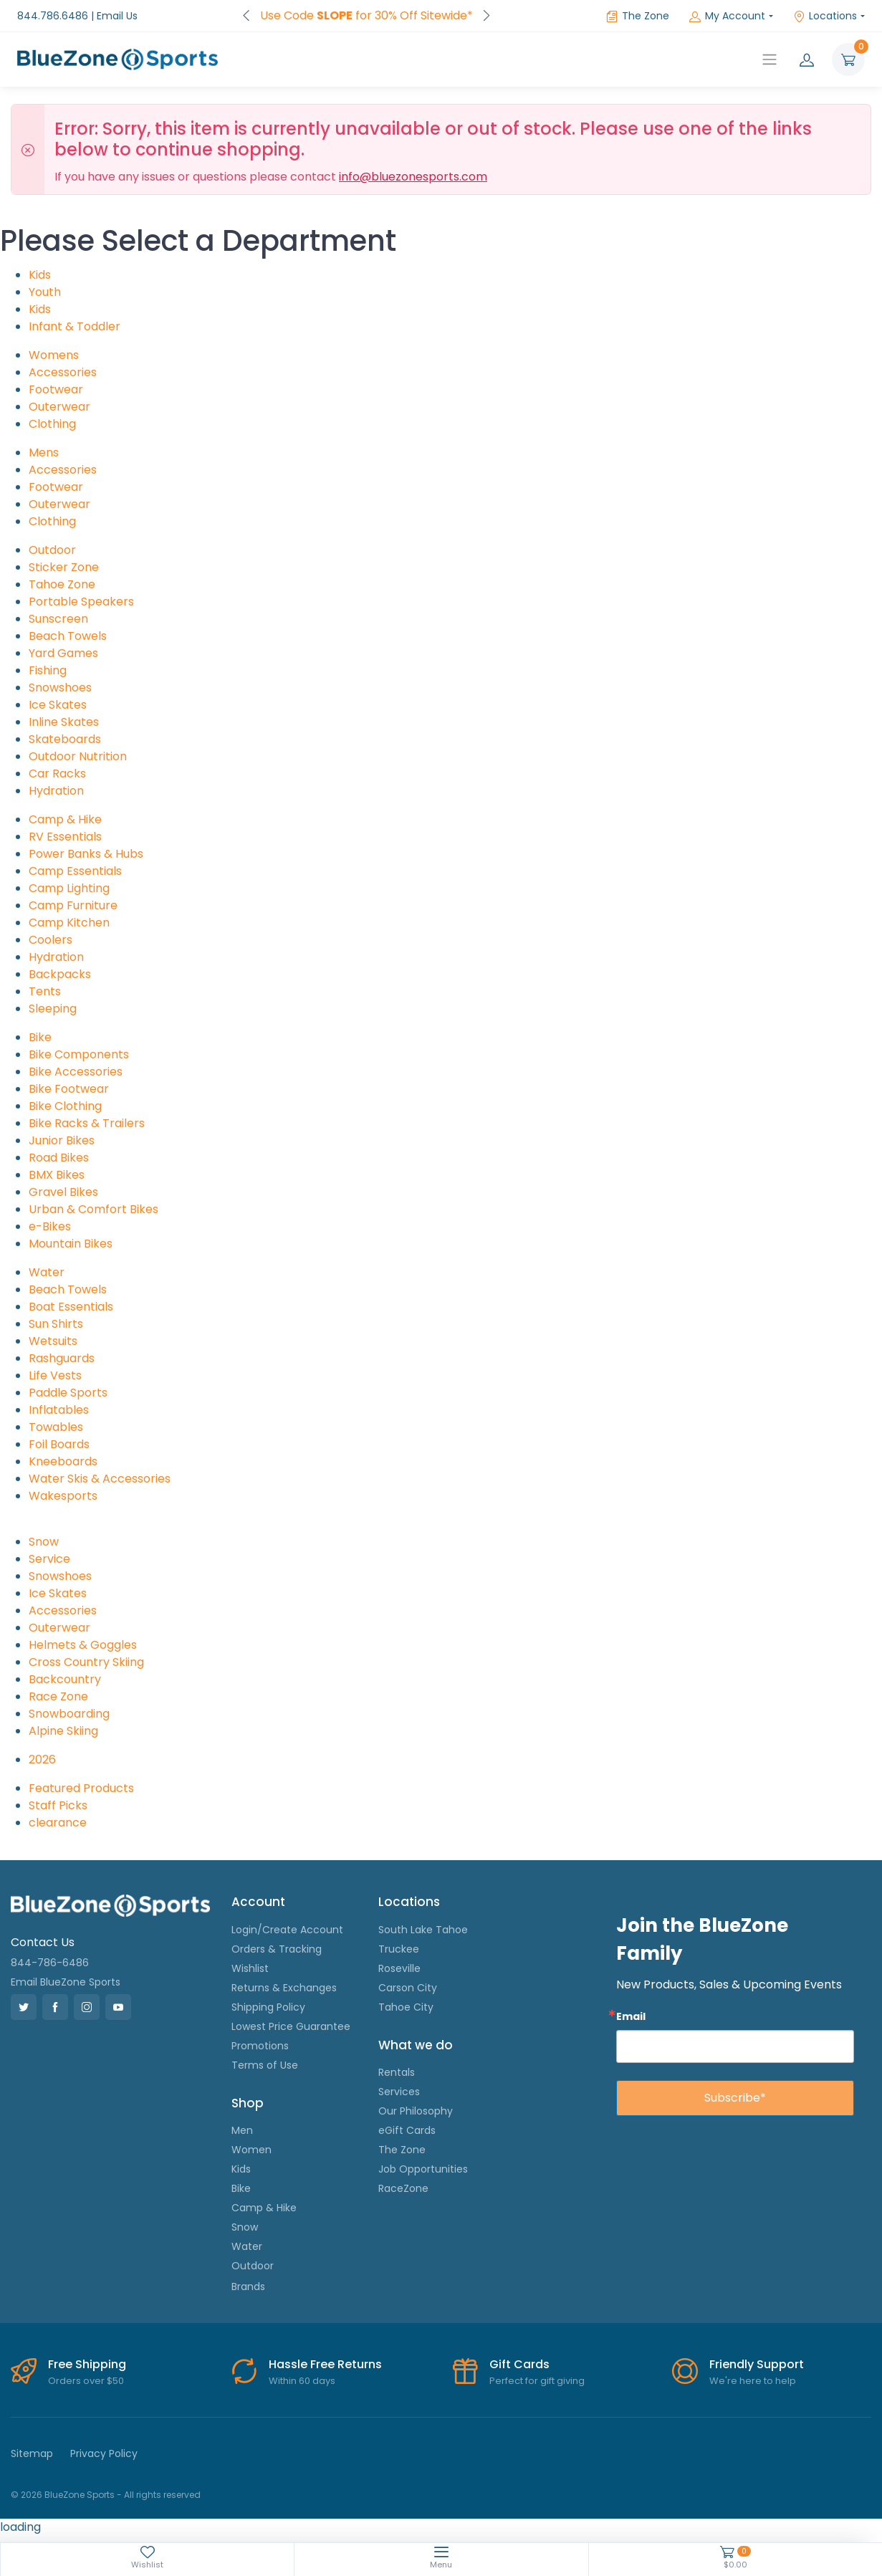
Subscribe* (735, 2097)
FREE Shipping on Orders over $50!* (366, 15)
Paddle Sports (68, 1392)
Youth (45, 292)
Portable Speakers (81, 601)
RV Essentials (65, 836)
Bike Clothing (65, 1106)
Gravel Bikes (63, 1192)
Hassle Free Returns (325, 2364)
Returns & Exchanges (284, 1988)
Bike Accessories (76, 1071)
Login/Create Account (287, 1930)
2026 (42, 1759)
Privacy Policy (104, 2453)
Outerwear (59, 406)
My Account (727, 16)
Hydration (56, 790)
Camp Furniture (73, 905)
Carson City (407, 1988)
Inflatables (59, 1410)
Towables (56, 1427)
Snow (44, 1541)
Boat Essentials (71, 1306)
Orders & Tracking (276, 1949)
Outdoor (52, 550)
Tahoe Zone (62, 584)
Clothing (52, 424)
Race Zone (58, 1696)
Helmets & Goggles (83, 1645)
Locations (825, 16)
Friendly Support (756, 2364)
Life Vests (55, 1375)
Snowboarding (69, 1713)
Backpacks (60, 974)
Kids (40, 275)
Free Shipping (87, 2364)
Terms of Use (264, 2065)
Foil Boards (59, 1444)
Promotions (260, 2046)
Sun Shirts (56, 1324)
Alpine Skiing (63, 1731)
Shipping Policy (268, 2007)
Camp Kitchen (69, 922)
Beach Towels (68, 636)
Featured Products (81, 1788)
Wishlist (250, 1968)
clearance (58, 1822)
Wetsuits (53, 1341)
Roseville (399, 1968)
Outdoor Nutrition (78, 756)
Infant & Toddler (74, 326)
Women (251, 2149)
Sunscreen (58, 619)
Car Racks (57, 773)
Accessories (63, 372)
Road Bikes (59, 1157)
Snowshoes (60, 687)
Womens (54, 355)
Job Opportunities (423, 2169)
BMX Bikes (57, 1175)
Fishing (48, 670)
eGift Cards (407, 2130)
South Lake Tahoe (423, 1930)
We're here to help (752, 2381)
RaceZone (403, 2188)
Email (631, 2016)
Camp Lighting (69, 888)
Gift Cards (519, 2364)
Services (399, 2091)
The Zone (637, 16)
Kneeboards (63, 1461)
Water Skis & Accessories (100, 1478)
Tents (45, 991)
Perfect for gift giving (537, 2381)
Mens (44, 452)
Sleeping (53, 1008)
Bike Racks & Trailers (87, 1123)
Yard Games (63, 653)
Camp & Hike (65, 819)
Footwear (56, 389)
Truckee (398, 1949)
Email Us (117, 16)
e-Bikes (50, 1226)
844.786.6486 (52, 16)
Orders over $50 (86, 2381)
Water (46, 1272)
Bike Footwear (69, 1089)
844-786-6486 (50, 1962)
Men (242, 2130)
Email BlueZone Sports (65, 1982)
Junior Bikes (62, 1140)
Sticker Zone (64, 567)
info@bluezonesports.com (413, 176)
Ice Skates (58, 704)
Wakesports (63, 1496)
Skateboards (65, 739)
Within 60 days (302, 2381)
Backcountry (65, 1679)
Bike (40, 1037)
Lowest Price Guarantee (290, 2026)
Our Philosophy (415, 2111)
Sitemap (32, 2453)
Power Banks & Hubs (86, 854)
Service (49, 1559)
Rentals (396, 2072)
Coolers (50, 940)
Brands (248, 2286)
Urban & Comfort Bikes (93, 1209)
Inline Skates (64, 722)
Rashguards (62, 1358)
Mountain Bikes (70, 1243)
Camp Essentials (75, 871)
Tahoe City (405, 2007)
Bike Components (79, 1054)
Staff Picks (58, 1805)
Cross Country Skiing (86, 1662)
